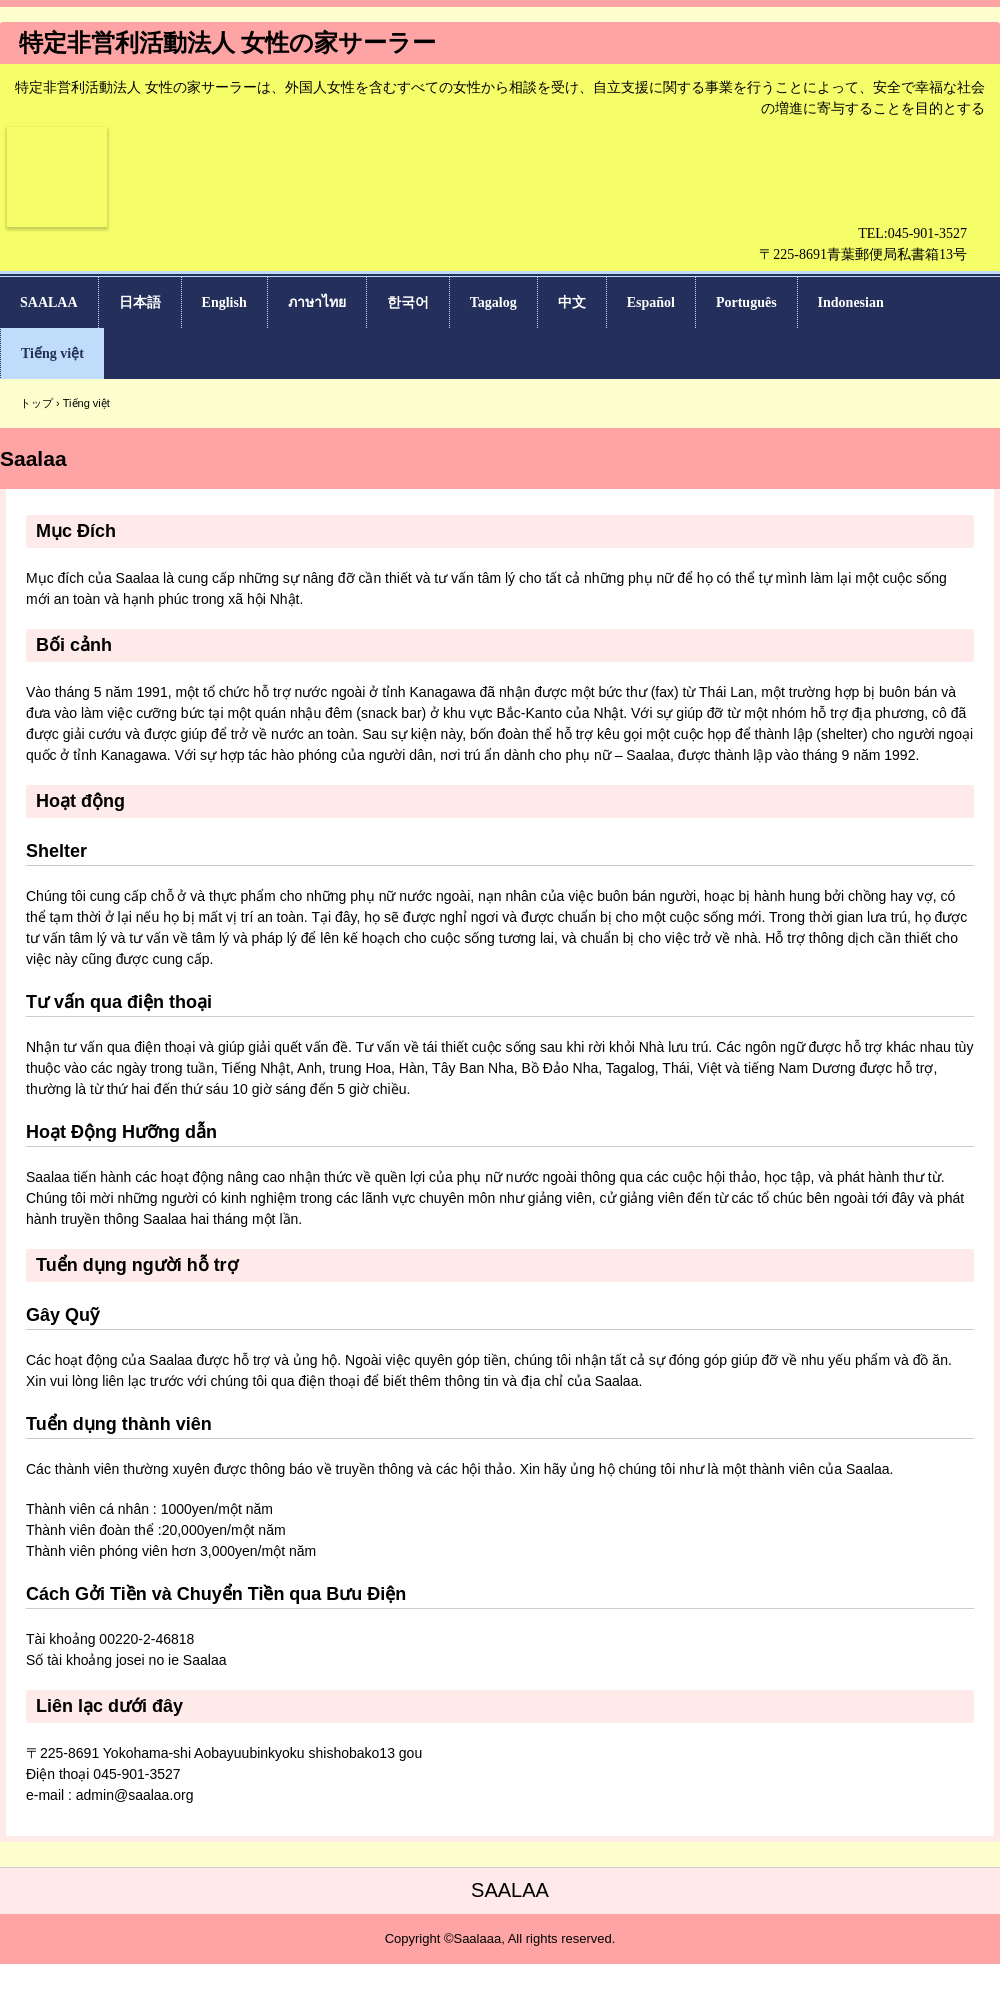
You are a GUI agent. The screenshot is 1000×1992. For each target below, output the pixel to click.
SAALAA (49, 302)
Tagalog (493, 302)
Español (651, 302)
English (224, 302)
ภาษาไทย (317, 302)
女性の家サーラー (57, 237)
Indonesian (851, 302)
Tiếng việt (52, 353)
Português (746, 302)
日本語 (140, 302)
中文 (572, 302)
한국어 (408, 302)
